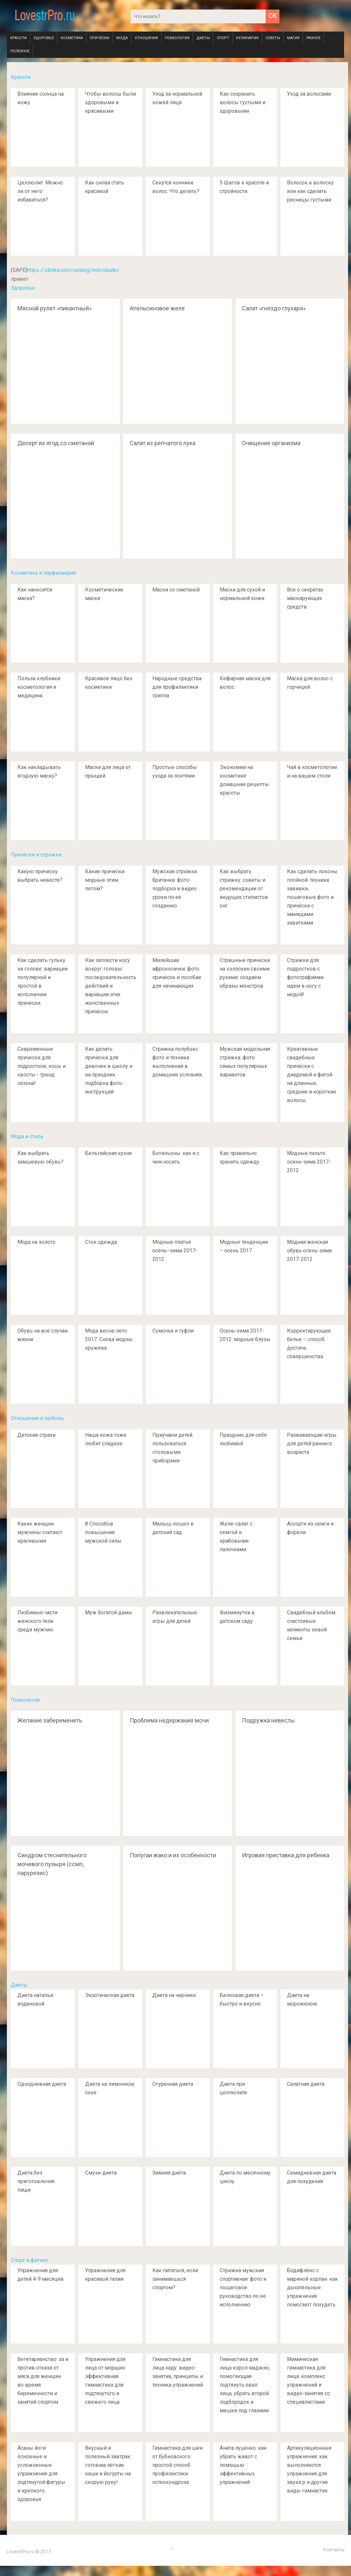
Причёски (99, 38)
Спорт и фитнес (29, 2260)
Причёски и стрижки (36, 855)
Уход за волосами (309, 94)
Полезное (20, 51)
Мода (122, 38)
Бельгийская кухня (108, 1153)
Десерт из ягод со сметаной (55, 443)
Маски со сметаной (176, 590)
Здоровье (43, 38)
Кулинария (247, 38)
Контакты (333, 2549)
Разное (313, 38)
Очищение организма (271, 443)
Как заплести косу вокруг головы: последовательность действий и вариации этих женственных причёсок (110, 986)
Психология (177, 38)
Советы (272, 38)
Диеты (203, 38)
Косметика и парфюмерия (43, 573)
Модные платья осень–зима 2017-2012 (174, 1250)
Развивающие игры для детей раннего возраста (312, 1443)
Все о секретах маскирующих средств (305, 598)
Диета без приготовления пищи (36, 2181)
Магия (293, 38)
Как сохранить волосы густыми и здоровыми (242, 102)
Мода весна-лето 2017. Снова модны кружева (109, 1339)
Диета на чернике (174, 1995)
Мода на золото (36, 1242)
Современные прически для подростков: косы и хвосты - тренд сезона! (41, 1066)
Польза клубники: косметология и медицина (39, 687)
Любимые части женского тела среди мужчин (37, 1621)
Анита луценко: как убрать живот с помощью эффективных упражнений (243, 2465)
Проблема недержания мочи (169, 1720)
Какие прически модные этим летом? (104, 880)
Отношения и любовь (37, 1418)
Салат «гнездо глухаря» (274, 308)
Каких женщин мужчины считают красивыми (39, 1532)
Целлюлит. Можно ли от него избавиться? (40, 191)
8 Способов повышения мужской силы (103, 1532)
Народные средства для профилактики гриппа (177, 687)
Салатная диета (305, 2084)
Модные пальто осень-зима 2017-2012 (309, 1161)
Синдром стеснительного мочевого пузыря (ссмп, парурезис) (52, 1864)
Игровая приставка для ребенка (285, 1855)
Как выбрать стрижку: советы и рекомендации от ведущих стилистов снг (244, 888)
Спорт (223, 38)
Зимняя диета (169, 2173)
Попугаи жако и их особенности (173, 1855)
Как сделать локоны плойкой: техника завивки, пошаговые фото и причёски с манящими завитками (312, 897)
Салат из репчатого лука (162, 443)
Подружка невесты (268, 1720)
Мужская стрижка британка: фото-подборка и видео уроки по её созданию (174, 888)
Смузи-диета (101, 2173)
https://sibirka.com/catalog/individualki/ (73, 270)
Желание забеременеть (49, 1720)
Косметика (72, 38)
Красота (18, 38)
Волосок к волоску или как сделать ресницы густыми (310, 191)
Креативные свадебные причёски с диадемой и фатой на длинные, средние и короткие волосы (311, 1074)
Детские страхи (36, 1435)
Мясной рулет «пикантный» (54, 308)
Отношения (146, 38)
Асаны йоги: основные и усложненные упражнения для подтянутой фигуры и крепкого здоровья (41, 2473)
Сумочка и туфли (173, 1331)
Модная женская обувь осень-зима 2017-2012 (309, 1250)
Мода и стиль (27, 1136)
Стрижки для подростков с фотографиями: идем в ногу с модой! (305, 977)
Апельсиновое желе (157, 308)
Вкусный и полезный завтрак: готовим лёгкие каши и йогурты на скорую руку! (108, 2465)
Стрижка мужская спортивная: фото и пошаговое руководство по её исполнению (243, 2287)
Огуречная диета (172, 2084)
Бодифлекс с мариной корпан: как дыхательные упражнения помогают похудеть (312, 2287)
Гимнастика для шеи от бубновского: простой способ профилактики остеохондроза (177, 2465)
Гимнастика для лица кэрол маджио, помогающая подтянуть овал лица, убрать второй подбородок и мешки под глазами (245, 2385)
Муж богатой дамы (108, 1612)
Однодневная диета (41, 2084)
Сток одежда (101, 1242)
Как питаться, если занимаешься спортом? (175, 2279)
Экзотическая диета (109, 1995)
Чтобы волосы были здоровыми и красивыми (110, 102)
